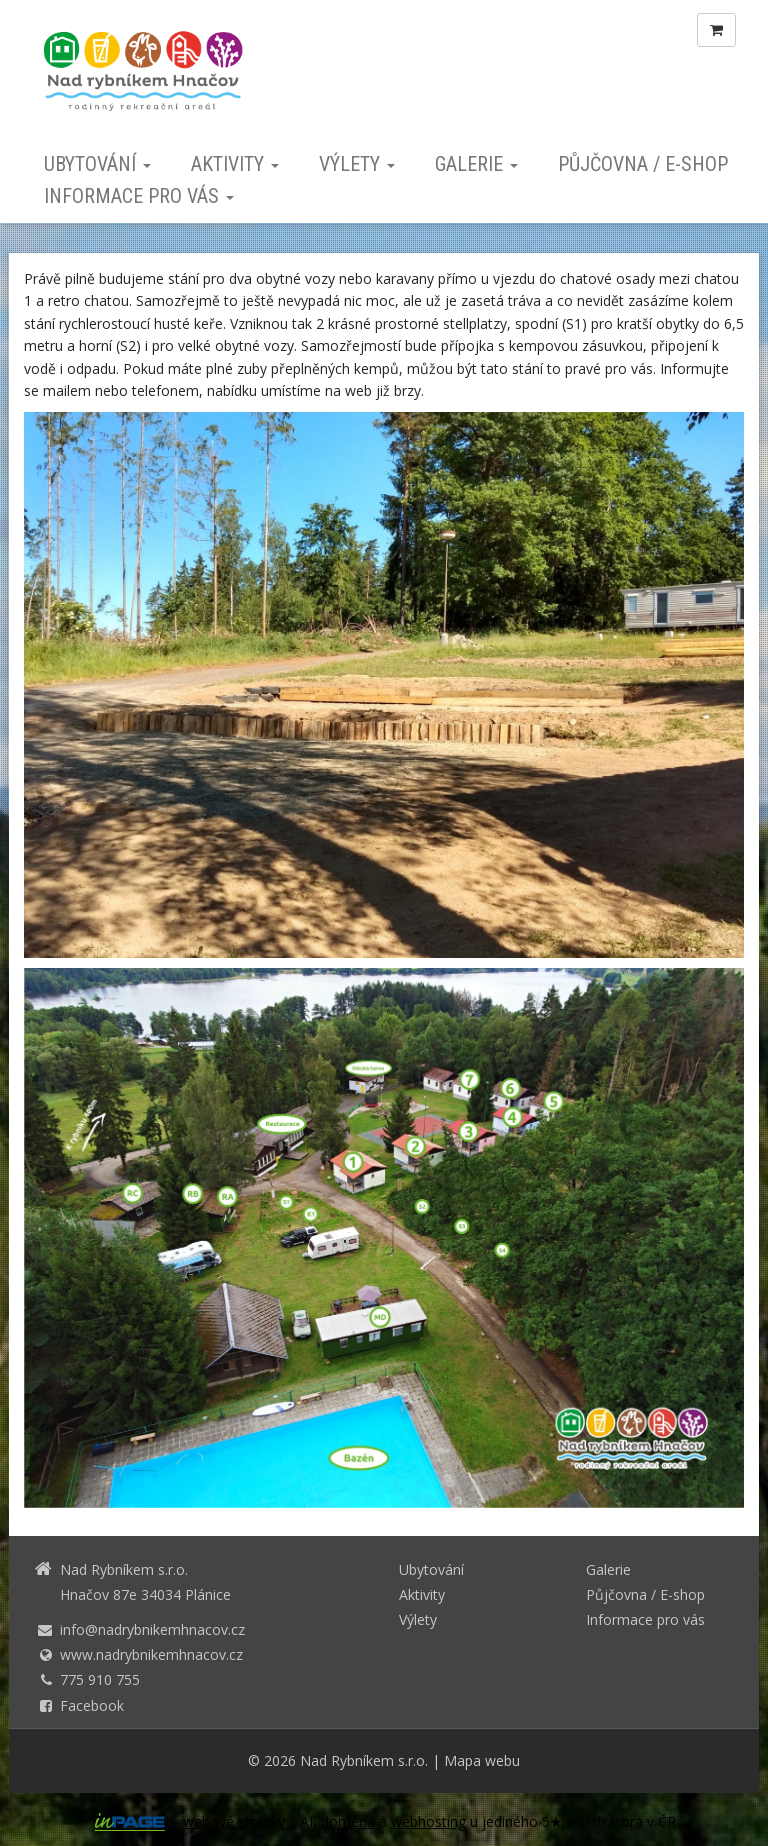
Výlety (357, 164)
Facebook (92, 1705)
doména (348, 1821)
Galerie (476, 164)
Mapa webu (482, 1760)
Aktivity (235, 164)
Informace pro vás (139, 196)
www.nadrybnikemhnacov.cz (151, 1654)
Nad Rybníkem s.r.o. (364, 1760)
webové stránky (234, 1821)
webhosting (428, 1821)
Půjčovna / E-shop (643, 164)
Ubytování (97, 164)
